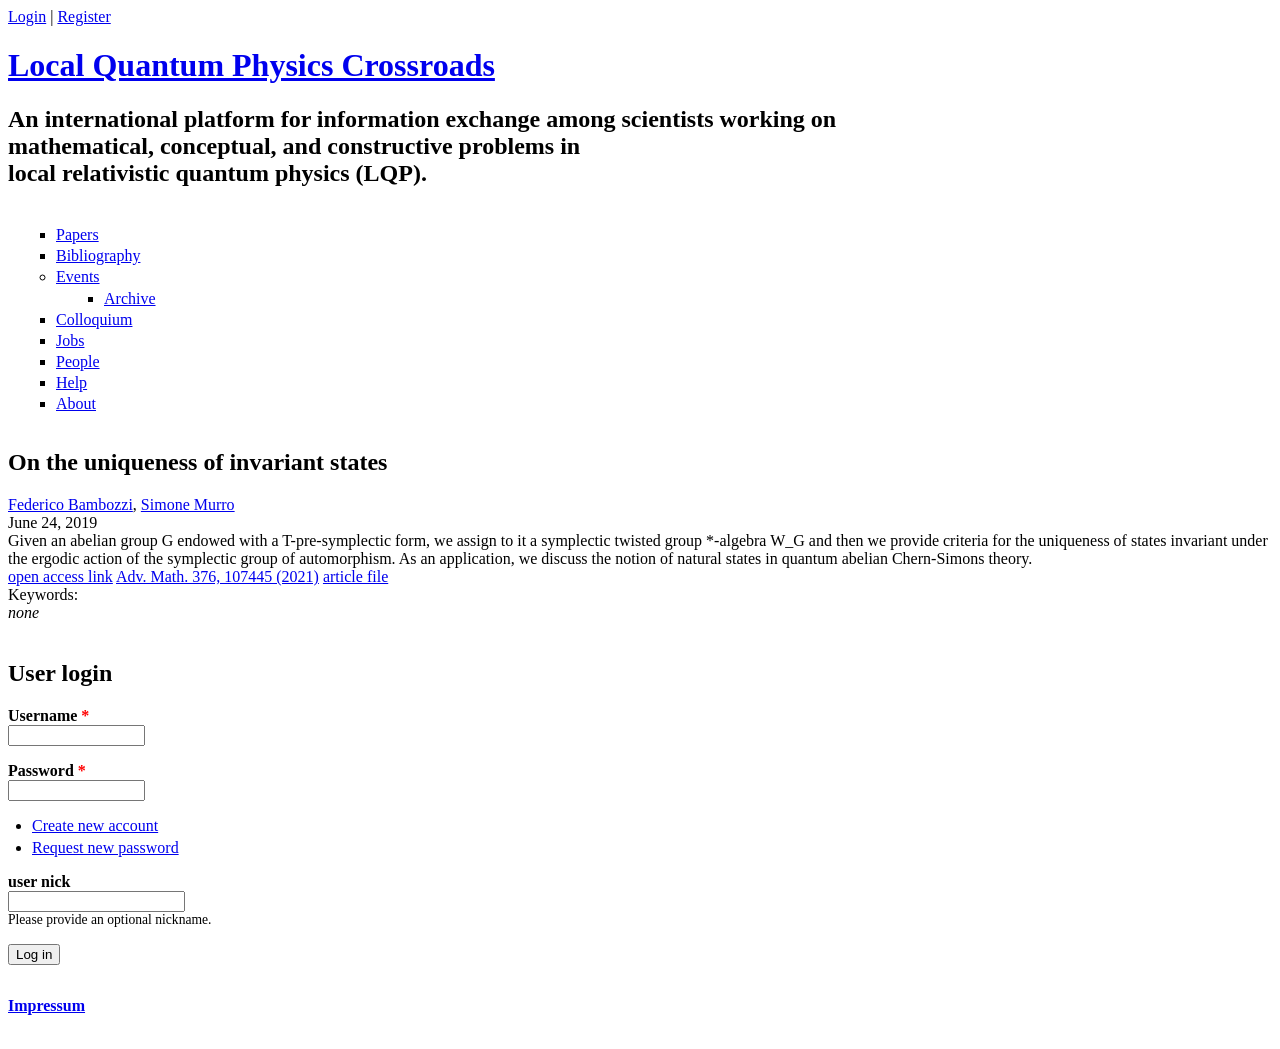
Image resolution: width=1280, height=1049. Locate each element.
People (78, 361)
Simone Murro (188, 504)
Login (27, 16)
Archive (130, 298)
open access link (60, 576)
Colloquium (94, 319)
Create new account (95, 825)
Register (83, 16)
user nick (39, 881)
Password (47, 770)
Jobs (70, 340)
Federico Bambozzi (70, 504)
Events (78, 276)
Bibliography (98, 255)
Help (71, 382)
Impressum (46, 1005)
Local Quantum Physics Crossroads (251, 65)
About (76, 403)
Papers (77, 234)
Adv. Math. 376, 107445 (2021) (217, 576)
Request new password (105, 847)
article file (355, 576)
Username (48, 715)
